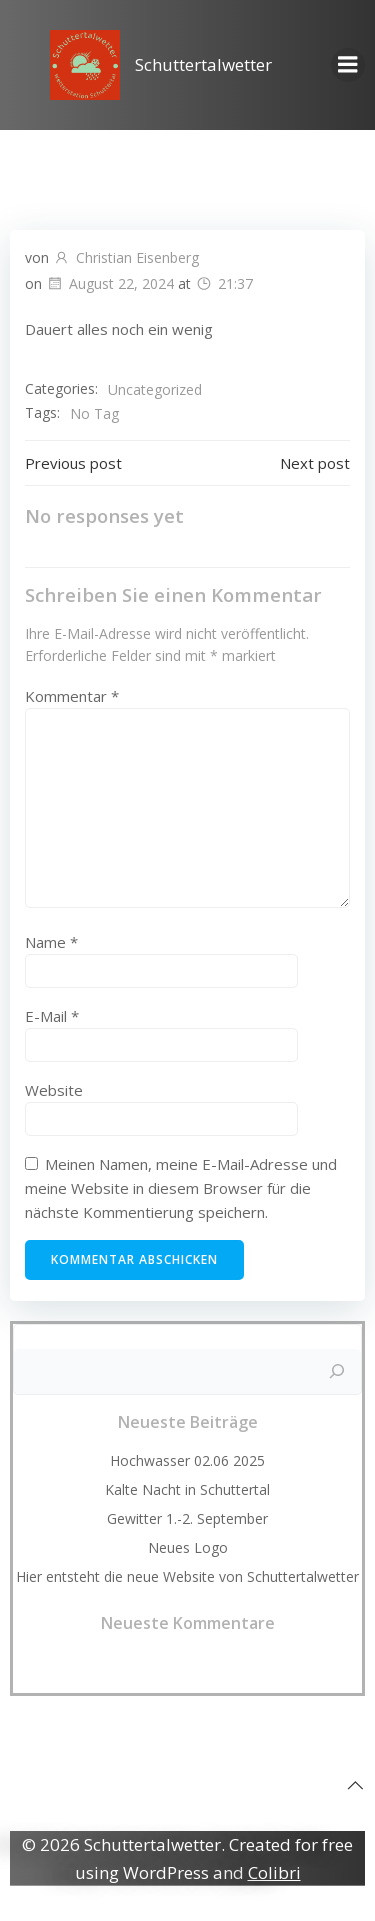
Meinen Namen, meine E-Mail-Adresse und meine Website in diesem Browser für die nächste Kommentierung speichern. (181, 1188)
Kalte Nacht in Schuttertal (187, 1489)
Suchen (188, 1337)
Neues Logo (188, 1547)
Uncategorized (155, 389)
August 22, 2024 (110, 283)
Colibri (274, 1872)
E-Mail (52, 1016)
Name (51, 942)
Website (54, 1090)
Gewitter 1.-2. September (187, 1518)
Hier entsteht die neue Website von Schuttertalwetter (187, 1576)
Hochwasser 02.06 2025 (187, 1460)
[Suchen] (337, 1372)
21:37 (224, 283)
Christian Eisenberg (126, 257)
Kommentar (72, 696)
